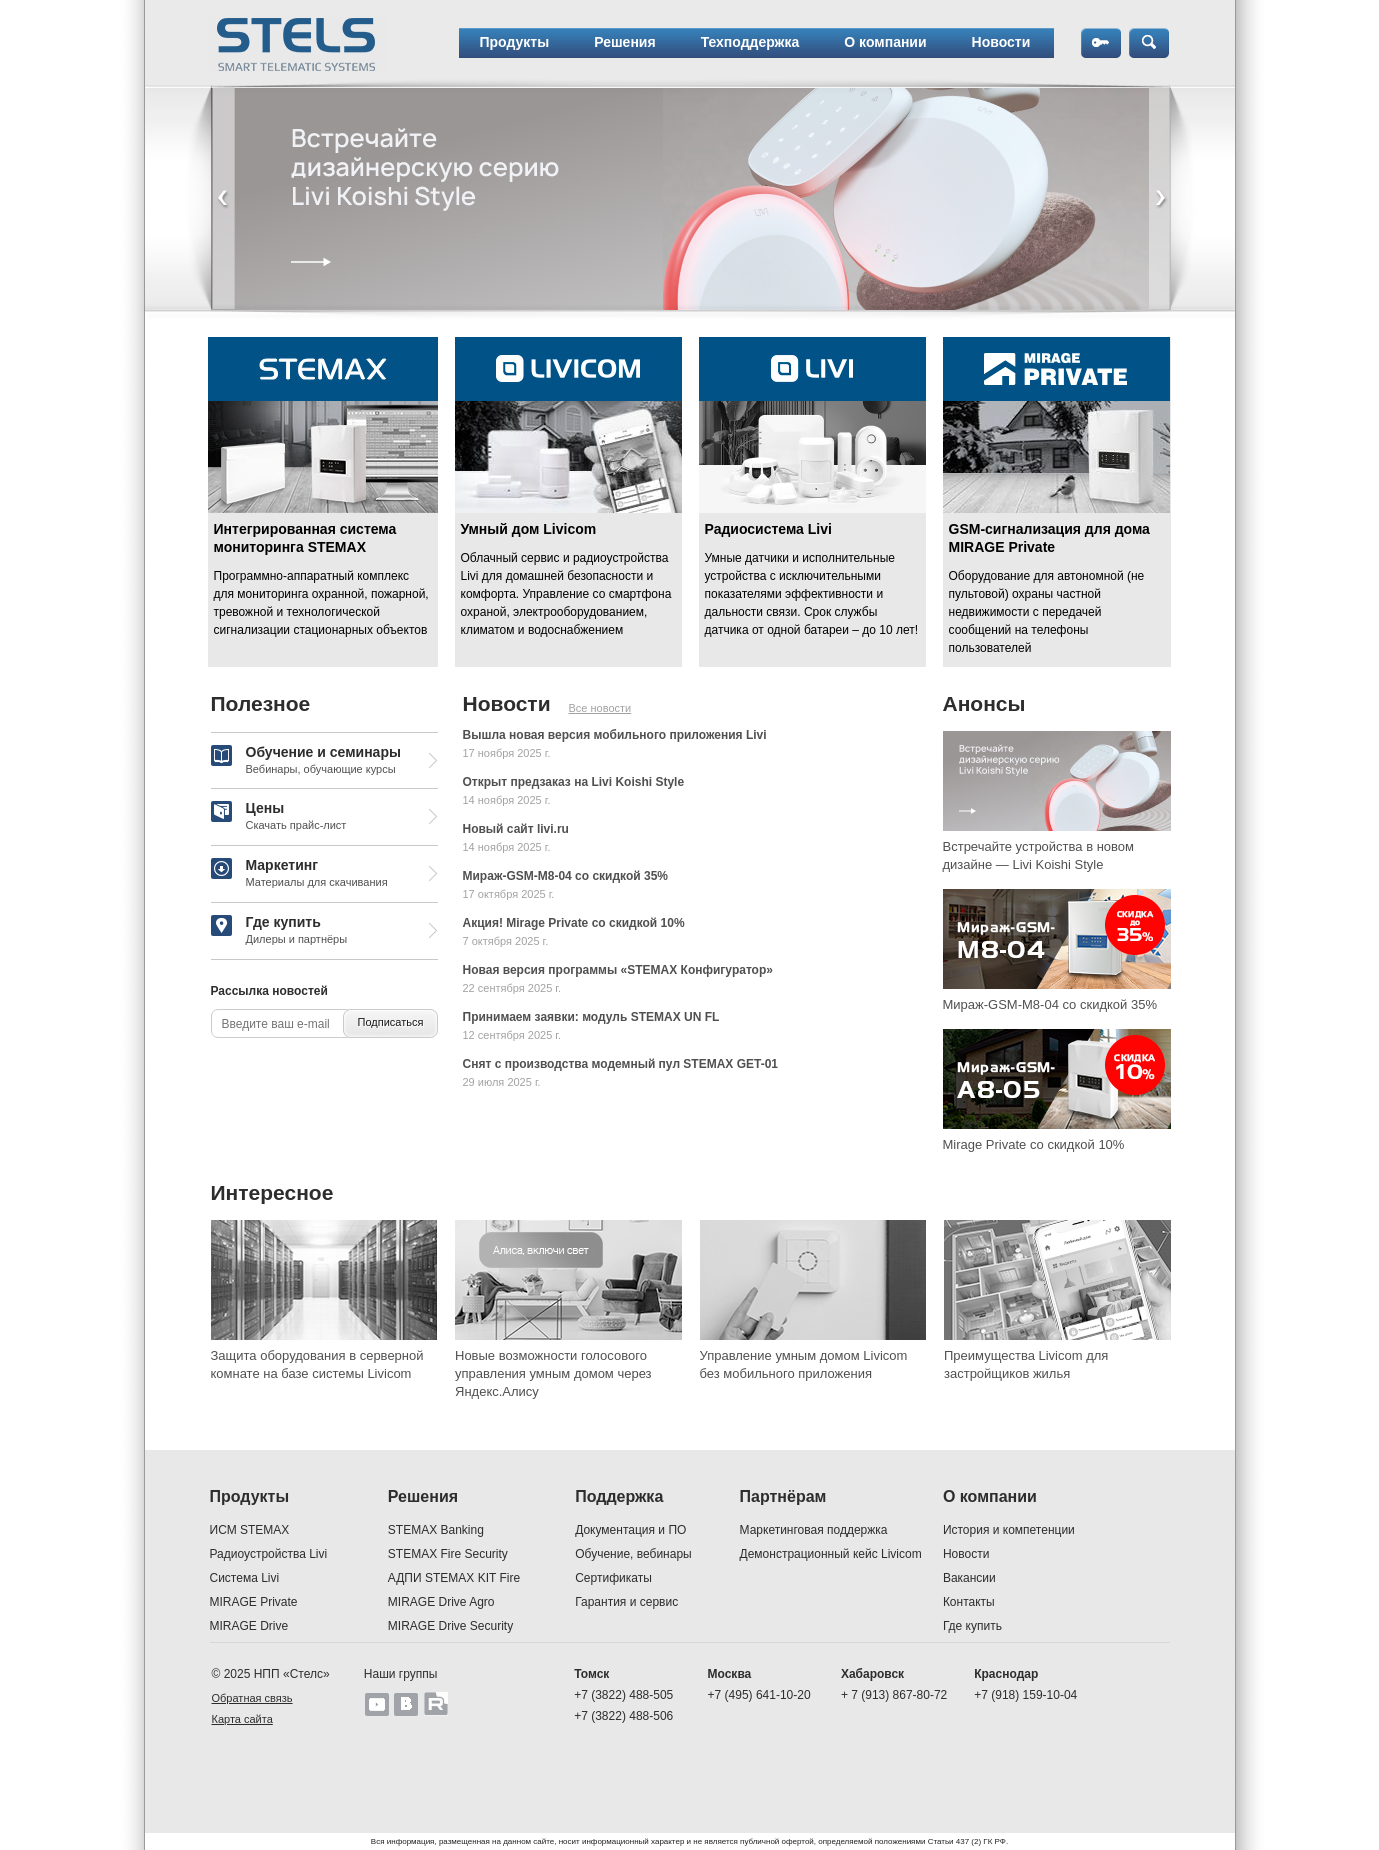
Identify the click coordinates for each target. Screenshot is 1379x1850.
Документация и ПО (630, 1530)
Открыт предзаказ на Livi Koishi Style (574, 782)
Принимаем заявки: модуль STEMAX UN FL (591, 1017)
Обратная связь (252, 1698)
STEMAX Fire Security (448, 1554)
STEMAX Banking (436, 1530)
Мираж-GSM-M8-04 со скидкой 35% (565, 876)
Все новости (600, 708)
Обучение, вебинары (633, 1554)
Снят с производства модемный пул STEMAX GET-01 (621, 1064)
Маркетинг (299, 874)
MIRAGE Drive (249, 1626)
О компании (885, 42)
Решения (624, 42)
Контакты (969, 1602)
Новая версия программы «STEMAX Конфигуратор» (618, 970)
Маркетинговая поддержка (814, 1530)
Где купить (279, 931)
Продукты (515, 42)
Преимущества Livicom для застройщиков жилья (1026, 1364)
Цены (279, 817)
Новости (1001, 42)
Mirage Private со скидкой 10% (1034, 1144)
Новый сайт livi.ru (516, 829)
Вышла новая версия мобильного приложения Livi (615, 735)
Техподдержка (750, 42)
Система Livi (245, 1578)
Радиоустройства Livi (269, 1554)
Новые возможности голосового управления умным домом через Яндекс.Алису (553, 1373)
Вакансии (969, 1578)
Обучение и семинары (306, 761)
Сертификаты (613, 1578)
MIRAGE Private (254, 1602)
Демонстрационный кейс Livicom (831, 1554)
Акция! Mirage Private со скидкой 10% (574, 923)
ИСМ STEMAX (250, 1530)
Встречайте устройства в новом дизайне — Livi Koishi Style (1039, 855)
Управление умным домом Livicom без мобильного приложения (804, 1364)
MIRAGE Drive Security (450, 1626)
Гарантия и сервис (626, 1602)
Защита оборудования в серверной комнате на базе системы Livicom (317, 1364)
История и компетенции (1009, 1530)
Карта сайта (242, 1719)
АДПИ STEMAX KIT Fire (454, 1578)
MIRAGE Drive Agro (441, 1602)
